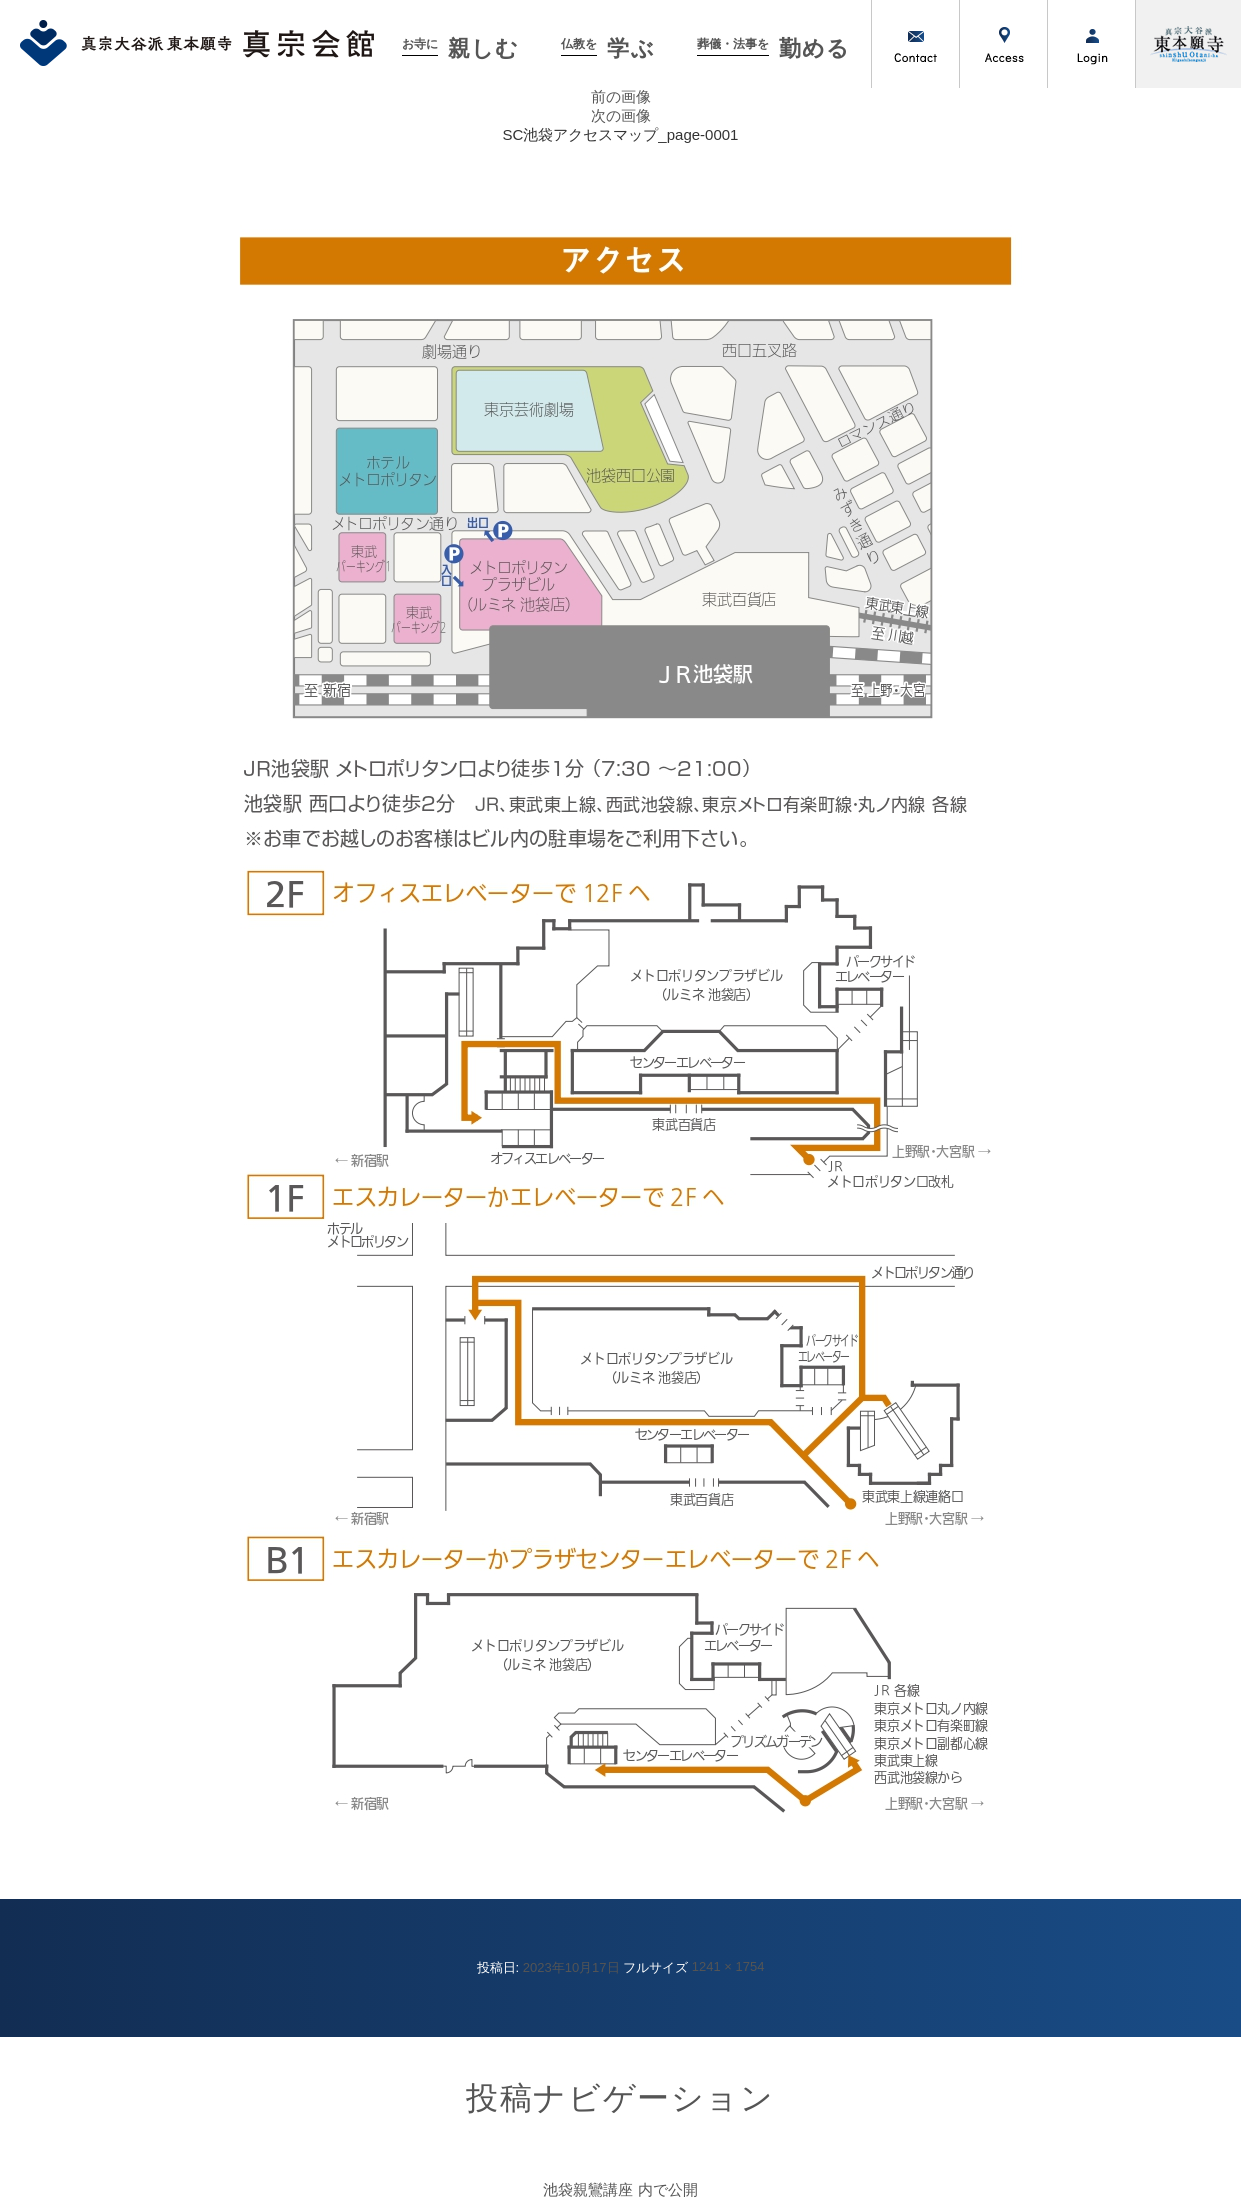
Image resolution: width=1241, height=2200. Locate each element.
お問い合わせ (915, 44)
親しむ (460, 48)
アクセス (1003, 44)
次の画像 (621, 115)
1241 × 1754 (728, 1966)
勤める (773, 48)
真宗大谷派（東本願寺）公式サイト (1188, 44)
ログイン (1091, 44)
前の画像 (621, 96)
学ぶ (607, 48)
